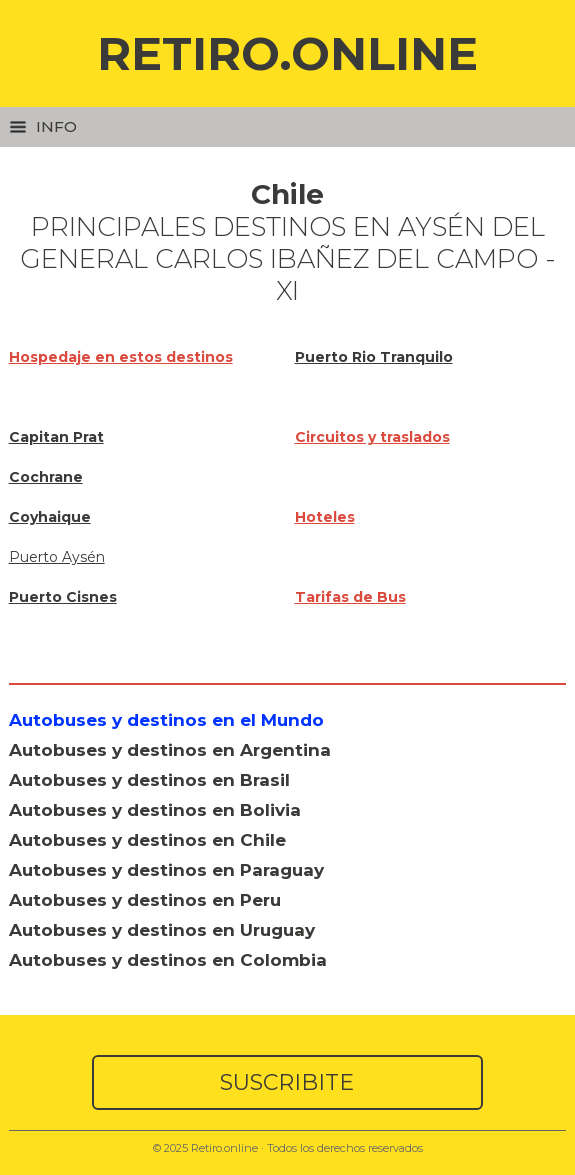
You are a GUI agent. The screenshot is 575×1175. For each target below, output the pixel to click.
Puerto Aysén (57, 557)
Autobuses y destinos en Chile (147, 840)
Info (43, 126)
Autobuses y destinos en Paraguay (166, 870)
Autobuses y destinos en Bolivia (155, 810)
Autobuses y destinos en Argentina (170, 750)
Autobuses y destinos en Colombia (168, 960)
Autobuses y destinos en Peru (145, 900)
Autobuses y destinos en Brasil (149, 780)
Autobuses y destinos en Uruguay (162, 930)
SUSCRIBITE (287, 1082)
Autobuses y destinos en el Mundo (166, 720)
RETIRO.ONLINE (287, 53)
